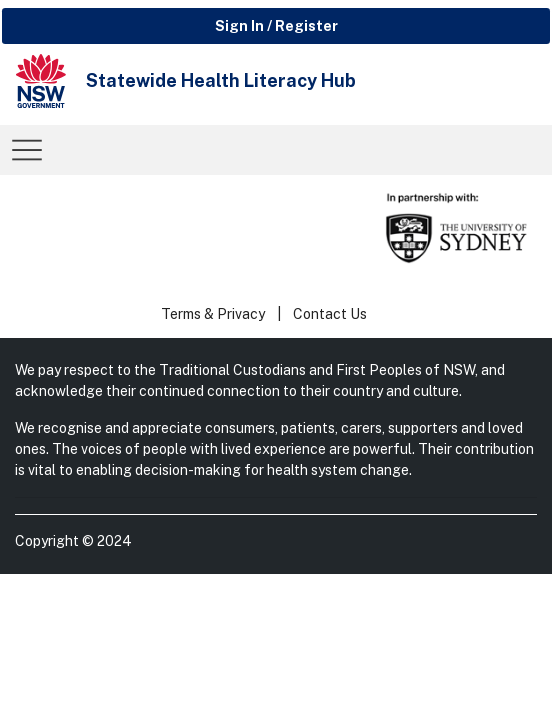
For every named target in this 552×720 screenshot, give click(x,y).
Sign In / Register (276, 26)
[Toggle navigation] (27, 150)
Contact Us (330, 314)
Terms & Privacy (213, 314)
